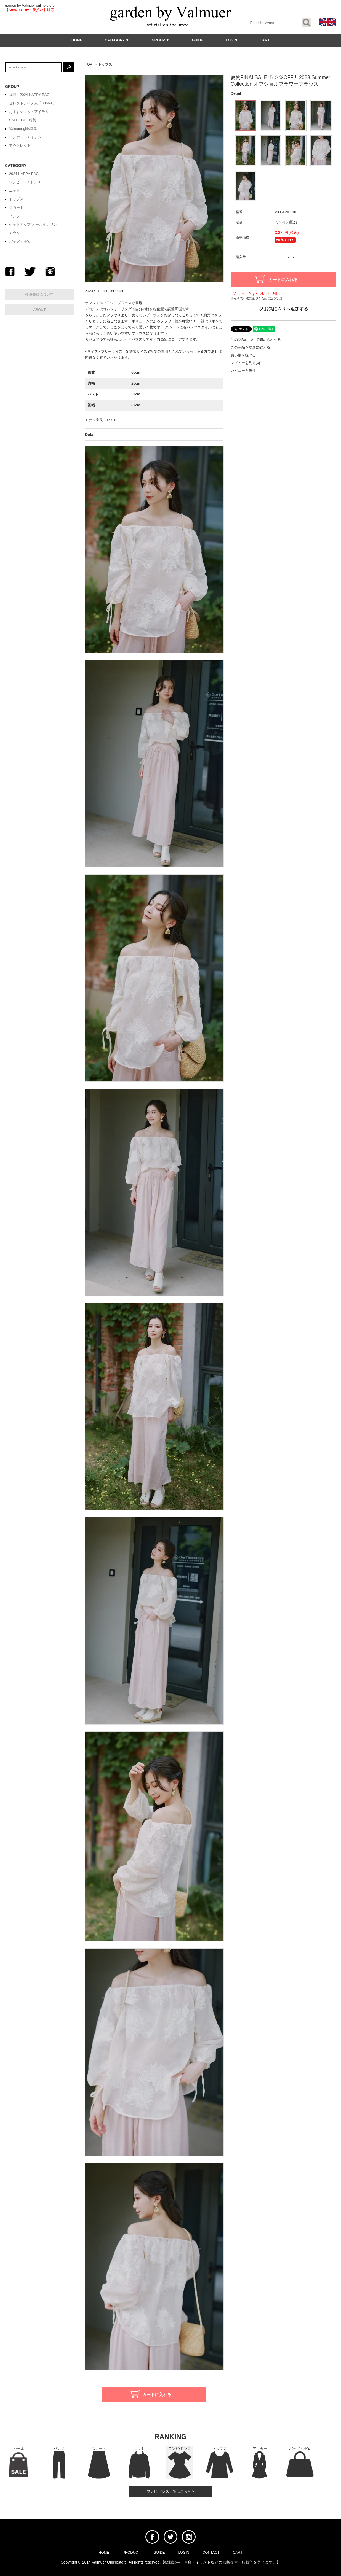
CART (265, 40)
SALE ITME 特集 (22, 120)
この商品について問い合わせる (256, 340)
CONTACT (211, 2552)
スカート (16, 208)
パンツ (14, 216)
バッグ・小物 (20, 241)
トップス (105, 64)
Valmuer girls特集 (23, 128)
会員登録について (39, 294)
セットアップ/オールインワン (33, 224)
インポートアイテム (25, 137)
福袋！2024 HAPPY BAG (29, 95)
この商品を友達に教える (250, 347)
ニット (14, 190)
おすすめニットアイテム (29, 112)
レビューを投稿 (243, 370)
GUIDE (197, 40)
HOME (76, 40)
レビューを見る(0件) (247, 363)
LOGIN (231, 40)
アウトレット (20, 146)
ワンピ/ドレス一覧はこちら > (171, 2491)
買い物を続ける (243, 355)
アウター (16, 233)
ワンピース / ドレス (25, 182)
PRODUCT (131, 2552)
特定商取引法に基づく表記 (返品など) (256, 298)
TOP (88, 64)
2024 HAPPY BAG (24, 174)
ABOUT (39, 309)
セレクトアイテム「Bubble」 (32, 103)
